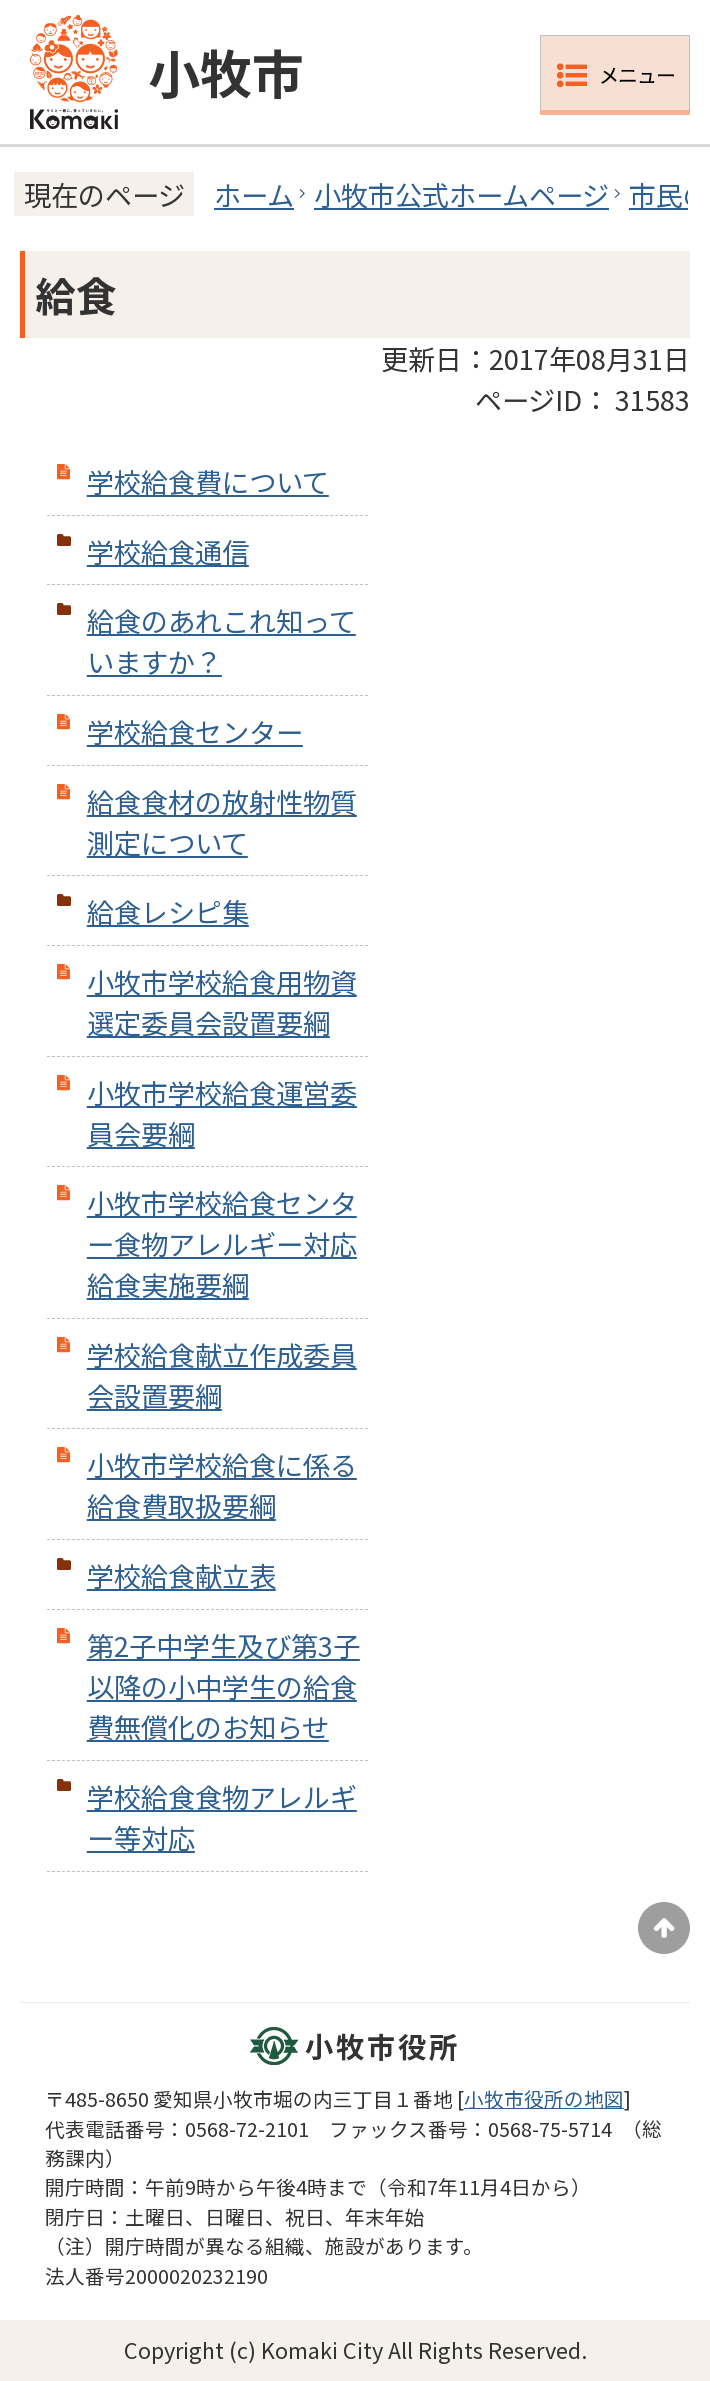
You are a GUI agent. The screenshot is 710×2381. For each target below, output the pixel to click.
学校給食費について (208, 481)
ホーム (254, 194)
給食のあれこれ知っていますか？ (221, 640)
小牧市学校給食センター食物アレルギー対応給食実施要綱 (222, 1243)
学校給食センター (195, 731)
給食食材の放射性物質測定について (222, 821)
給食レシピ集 (168, 911)
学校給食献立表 (181, 1575)
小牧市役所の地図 (544, 2098)
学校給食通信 (168, 551)
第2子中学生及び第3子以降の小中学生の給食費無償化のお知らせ (223, 1686)
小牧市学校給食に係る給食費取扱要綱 (222, 1484)
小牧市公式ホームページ (461, 194)
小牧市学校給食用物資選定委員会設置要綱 (222, 1001)
